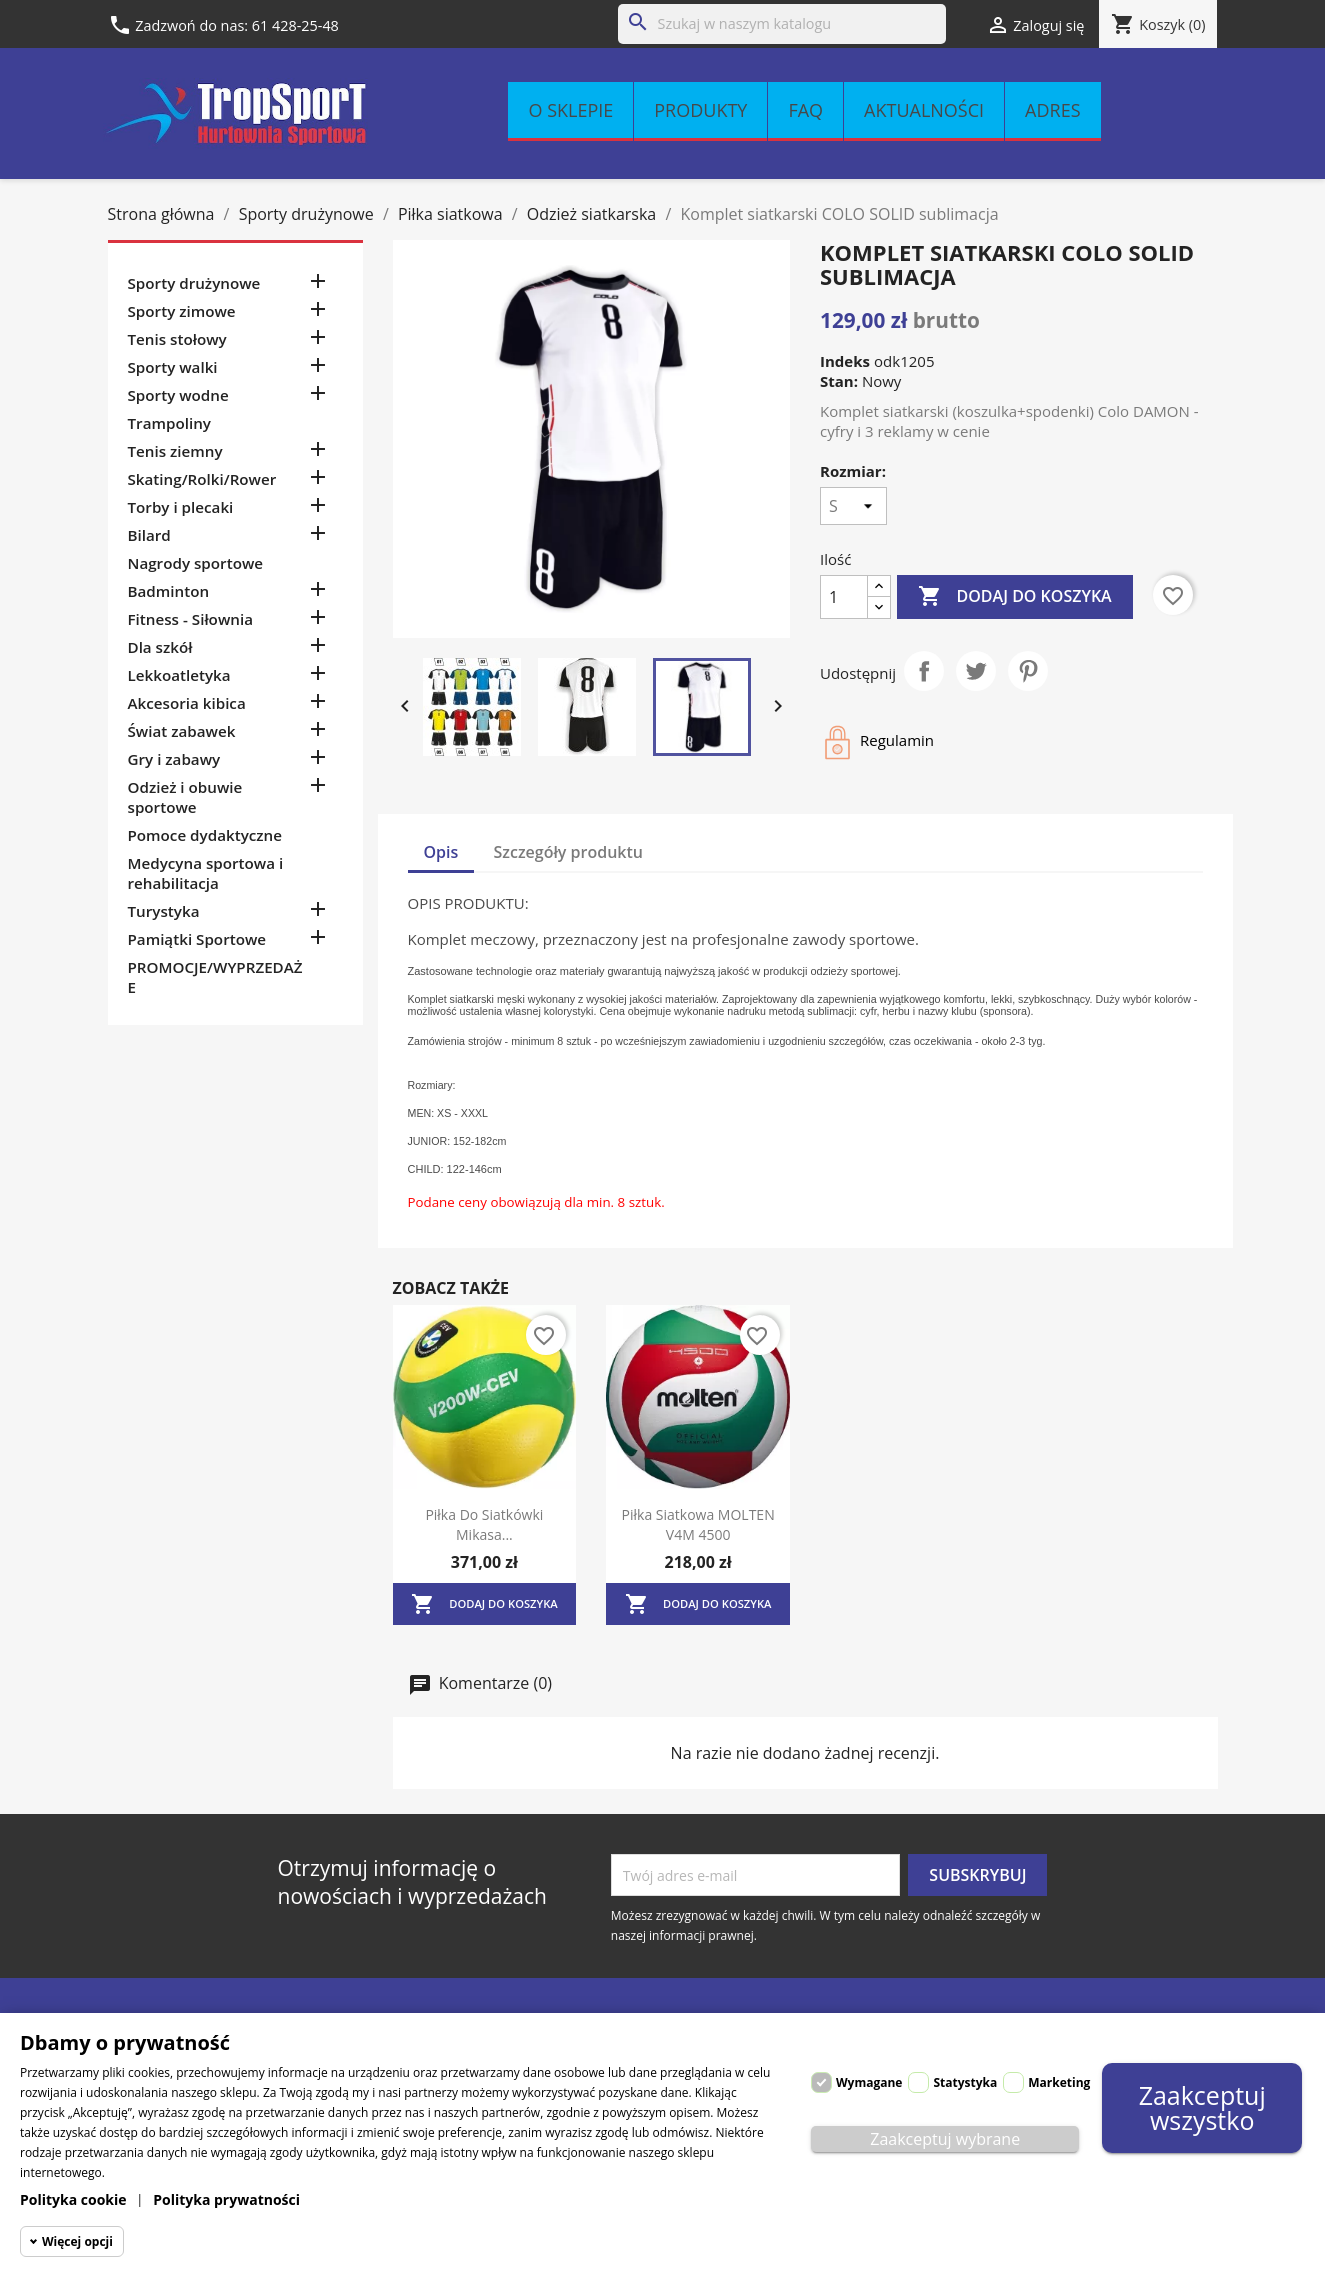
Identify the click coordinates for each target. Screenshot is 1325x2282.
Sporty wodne (178, 395)
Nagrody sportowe (196, 563)
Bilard (149, 535)
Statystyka (965, 2082)
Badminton (169, 591)
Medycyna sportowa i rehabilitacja (206, 873)
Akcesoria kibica (187, 703)
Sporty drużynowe (194, 283)
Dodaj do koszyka (1014, 597)
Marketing (1059, 2082)
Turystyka (164, 911)
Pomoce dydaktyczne (205, 835)
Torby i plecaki (181, 507)
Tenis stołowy (177, 339)
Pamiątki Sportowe (197, 939)
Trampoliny (169, 423)
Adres (1052, 110)
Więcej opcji (77, 2241)
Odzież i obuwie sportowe (185, 797)
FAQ (805, 110)
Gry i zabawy (174, 759)
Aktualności (924, 110)
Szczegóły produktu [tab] (569, 852)
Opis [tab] (441, 852)
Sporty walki (173, 367)
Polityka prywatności (226, 2199)
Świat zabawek (182, 731)
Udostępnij (924, 671)
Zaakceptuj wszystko (1202, 2107)
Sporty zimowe (182, 311)
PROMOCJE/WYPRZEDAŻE (215, 977)
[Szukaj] (782, 24)
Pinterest (1028, 671)
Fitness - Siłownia (190, 619)
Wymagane (869, 2082)
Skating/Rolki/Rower (202, 479)
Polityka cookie (73, 2199)
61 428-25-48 (295, 25)
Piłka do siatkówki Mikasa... (484, 1524)
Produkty (700, 110)
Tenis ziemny (175, 451)
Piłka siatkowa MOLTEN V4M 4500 (698, 1524)
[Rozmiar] (853, 506)
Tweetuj (976, 671)
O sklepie (570, 110)
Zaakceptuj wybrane (945, 2139)
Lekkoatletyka (179, 675)
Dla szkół (160, 647)
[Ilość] (844, 597)
